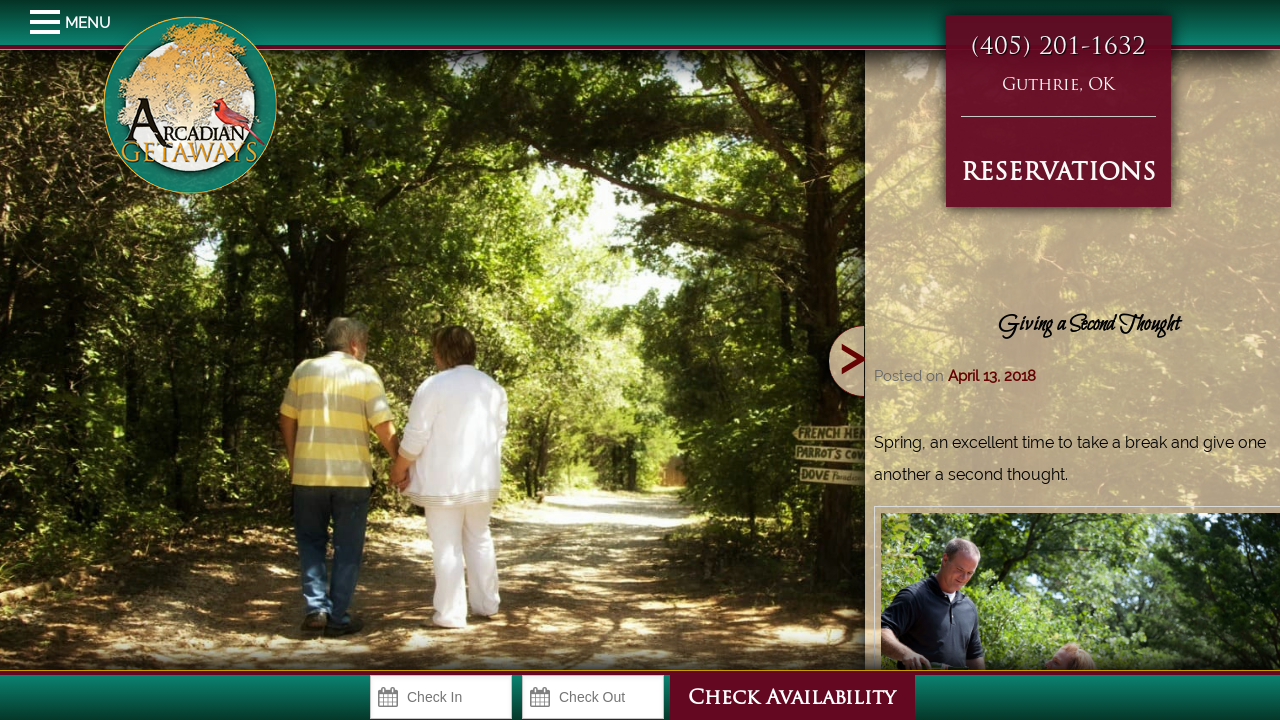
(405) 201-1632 (1058, 48)
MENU (47, 23)
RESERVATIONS (1058, 174)
